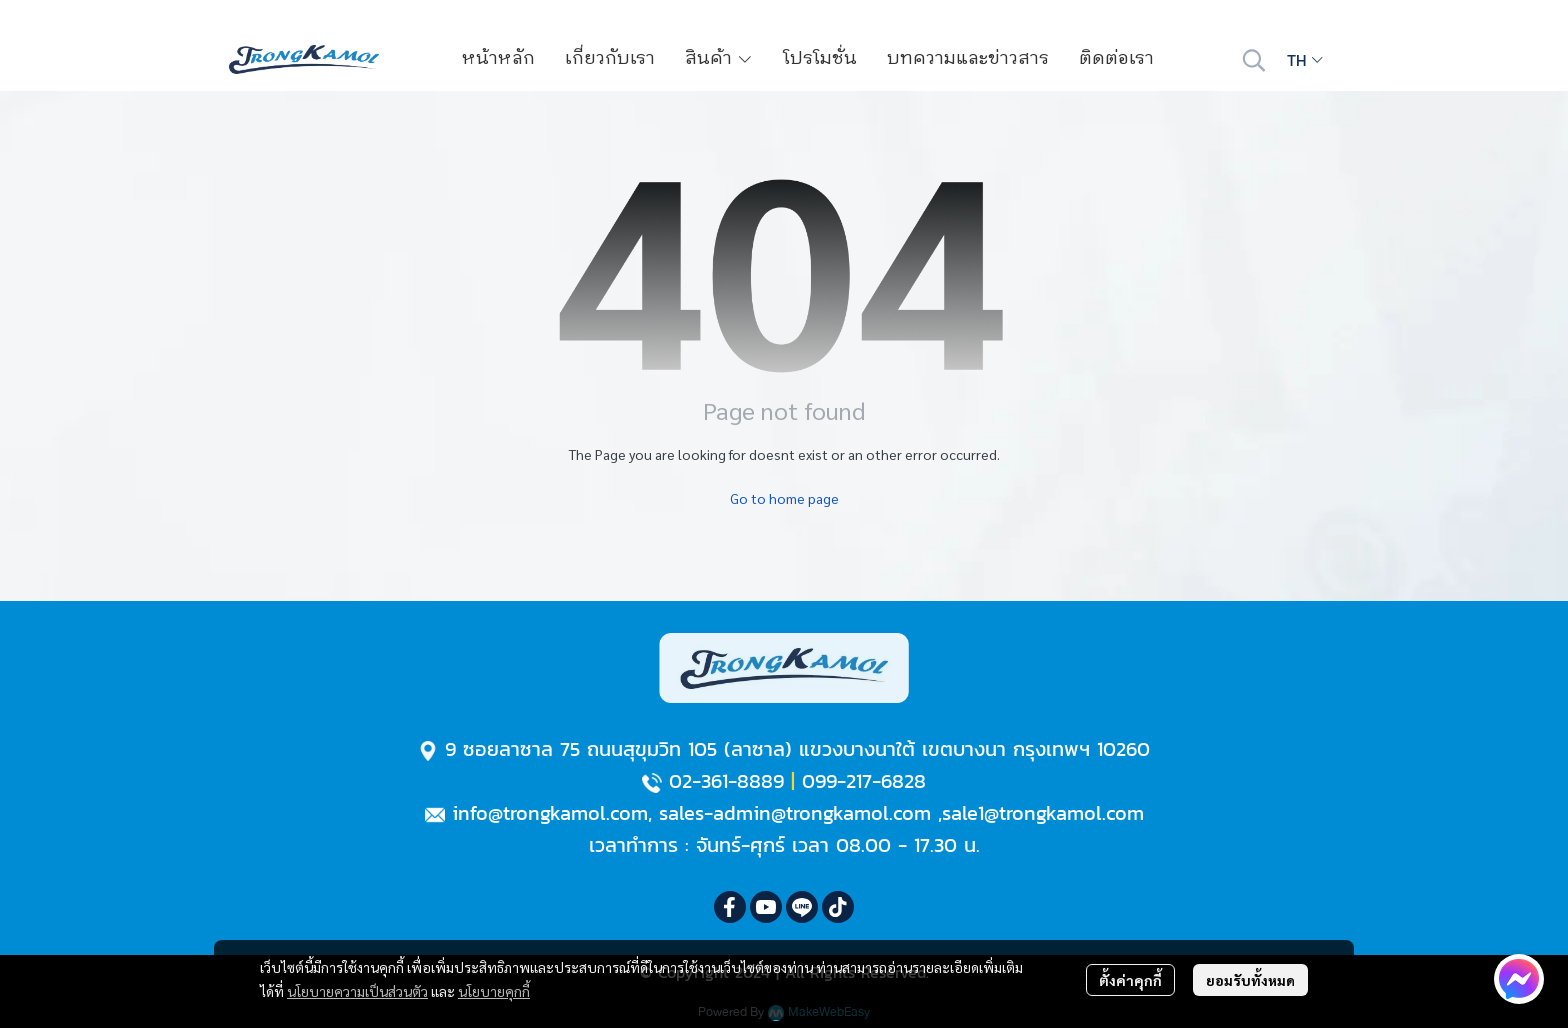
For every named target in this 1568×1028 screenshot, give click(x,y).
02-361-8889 (726, 781)
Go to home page (784, 498)
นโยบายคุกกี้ (494, 991)
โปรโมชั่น (820, 59)
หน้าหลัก (498, 59)
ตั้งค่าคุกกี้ (1130, 980)
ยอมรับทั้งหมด (1250, 980)
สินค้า (719, 59)
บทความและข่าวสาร (968, 59)
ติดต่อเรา (1116, 59)
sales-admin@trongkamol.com (795, 813)
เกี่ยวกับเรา (610, 59)
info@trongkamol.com (550, 813)
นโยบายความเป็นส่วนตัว (357, 991)
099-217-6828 (864, 781)
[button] (1254, 60)
